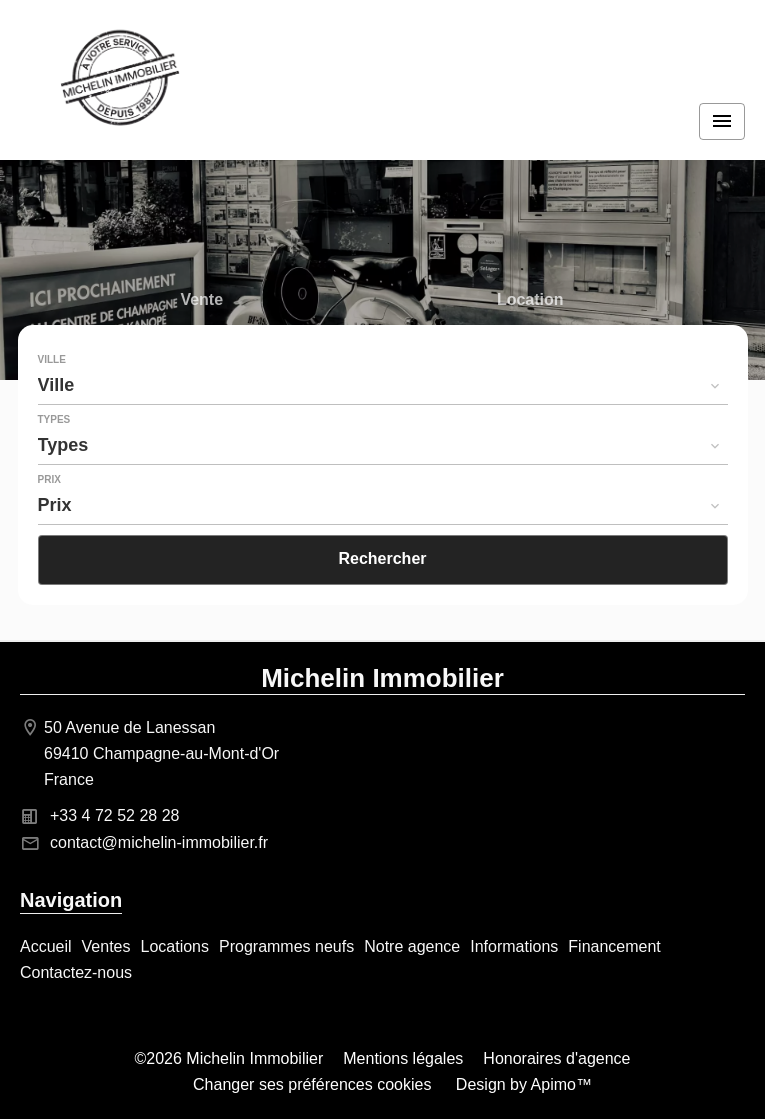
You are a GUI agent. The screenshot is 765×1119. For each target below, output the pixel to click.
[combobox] (383, 385)
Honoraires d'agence (556, 1058)
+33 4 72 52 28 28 (114, 815)
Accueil (120, 80)
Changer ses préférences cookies (312, 1084)
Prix (49, 480)
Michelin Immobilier (382, 678)
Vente (201, 301)
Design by (521, 1084)
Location (530, 301)
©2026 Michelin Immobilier (229, 1058)
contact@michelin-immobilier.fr (159, 842)
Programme (201, 341)
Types (54, 420)
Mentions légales (403, 1058)
